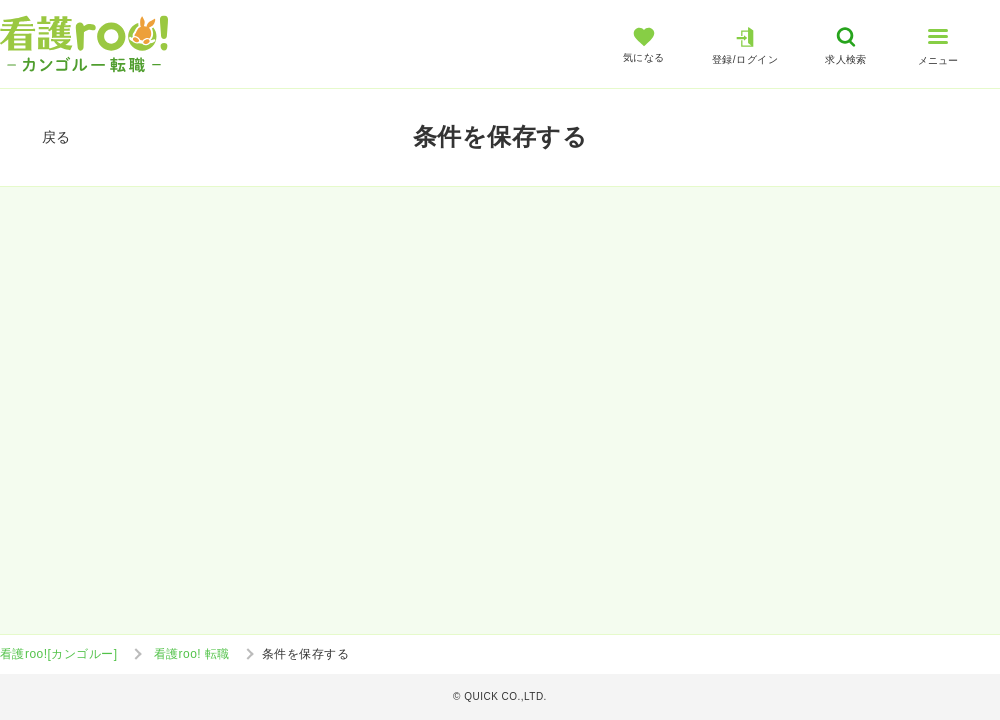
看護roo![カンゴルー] (59, 654)
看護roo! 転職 (192, 654)
